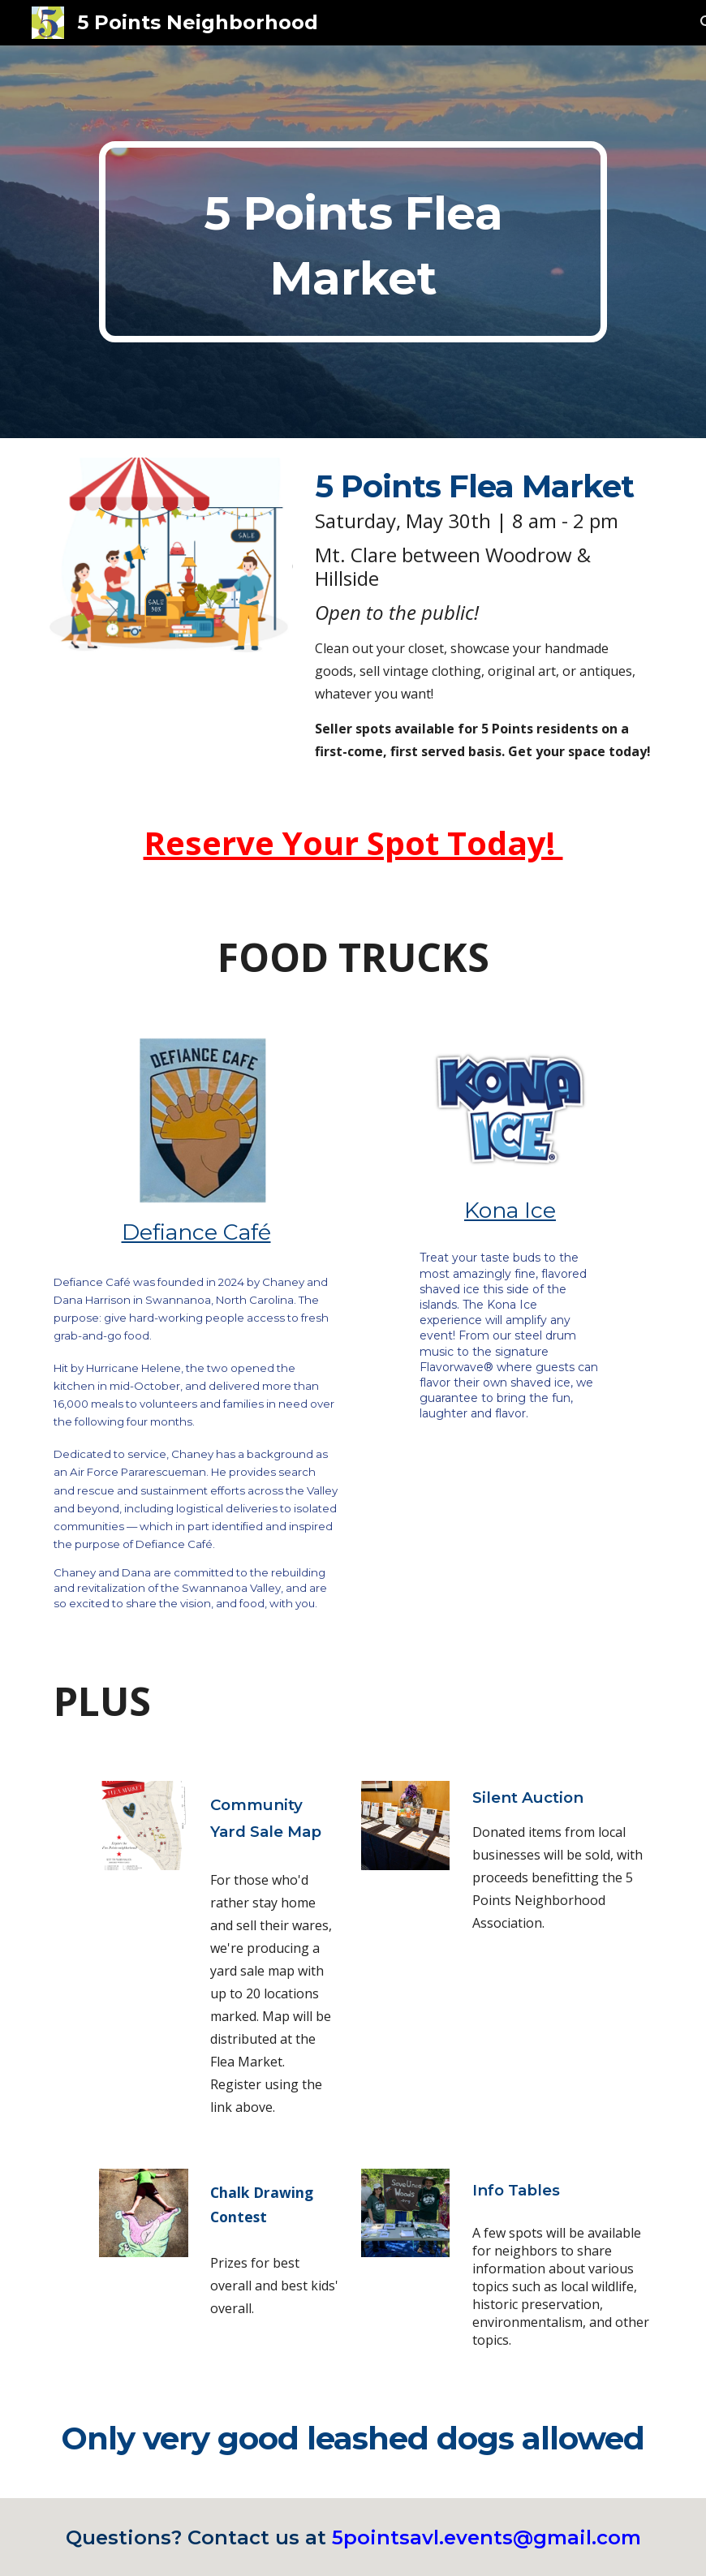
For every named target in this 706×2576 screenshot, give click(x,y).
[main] (353, 241)
